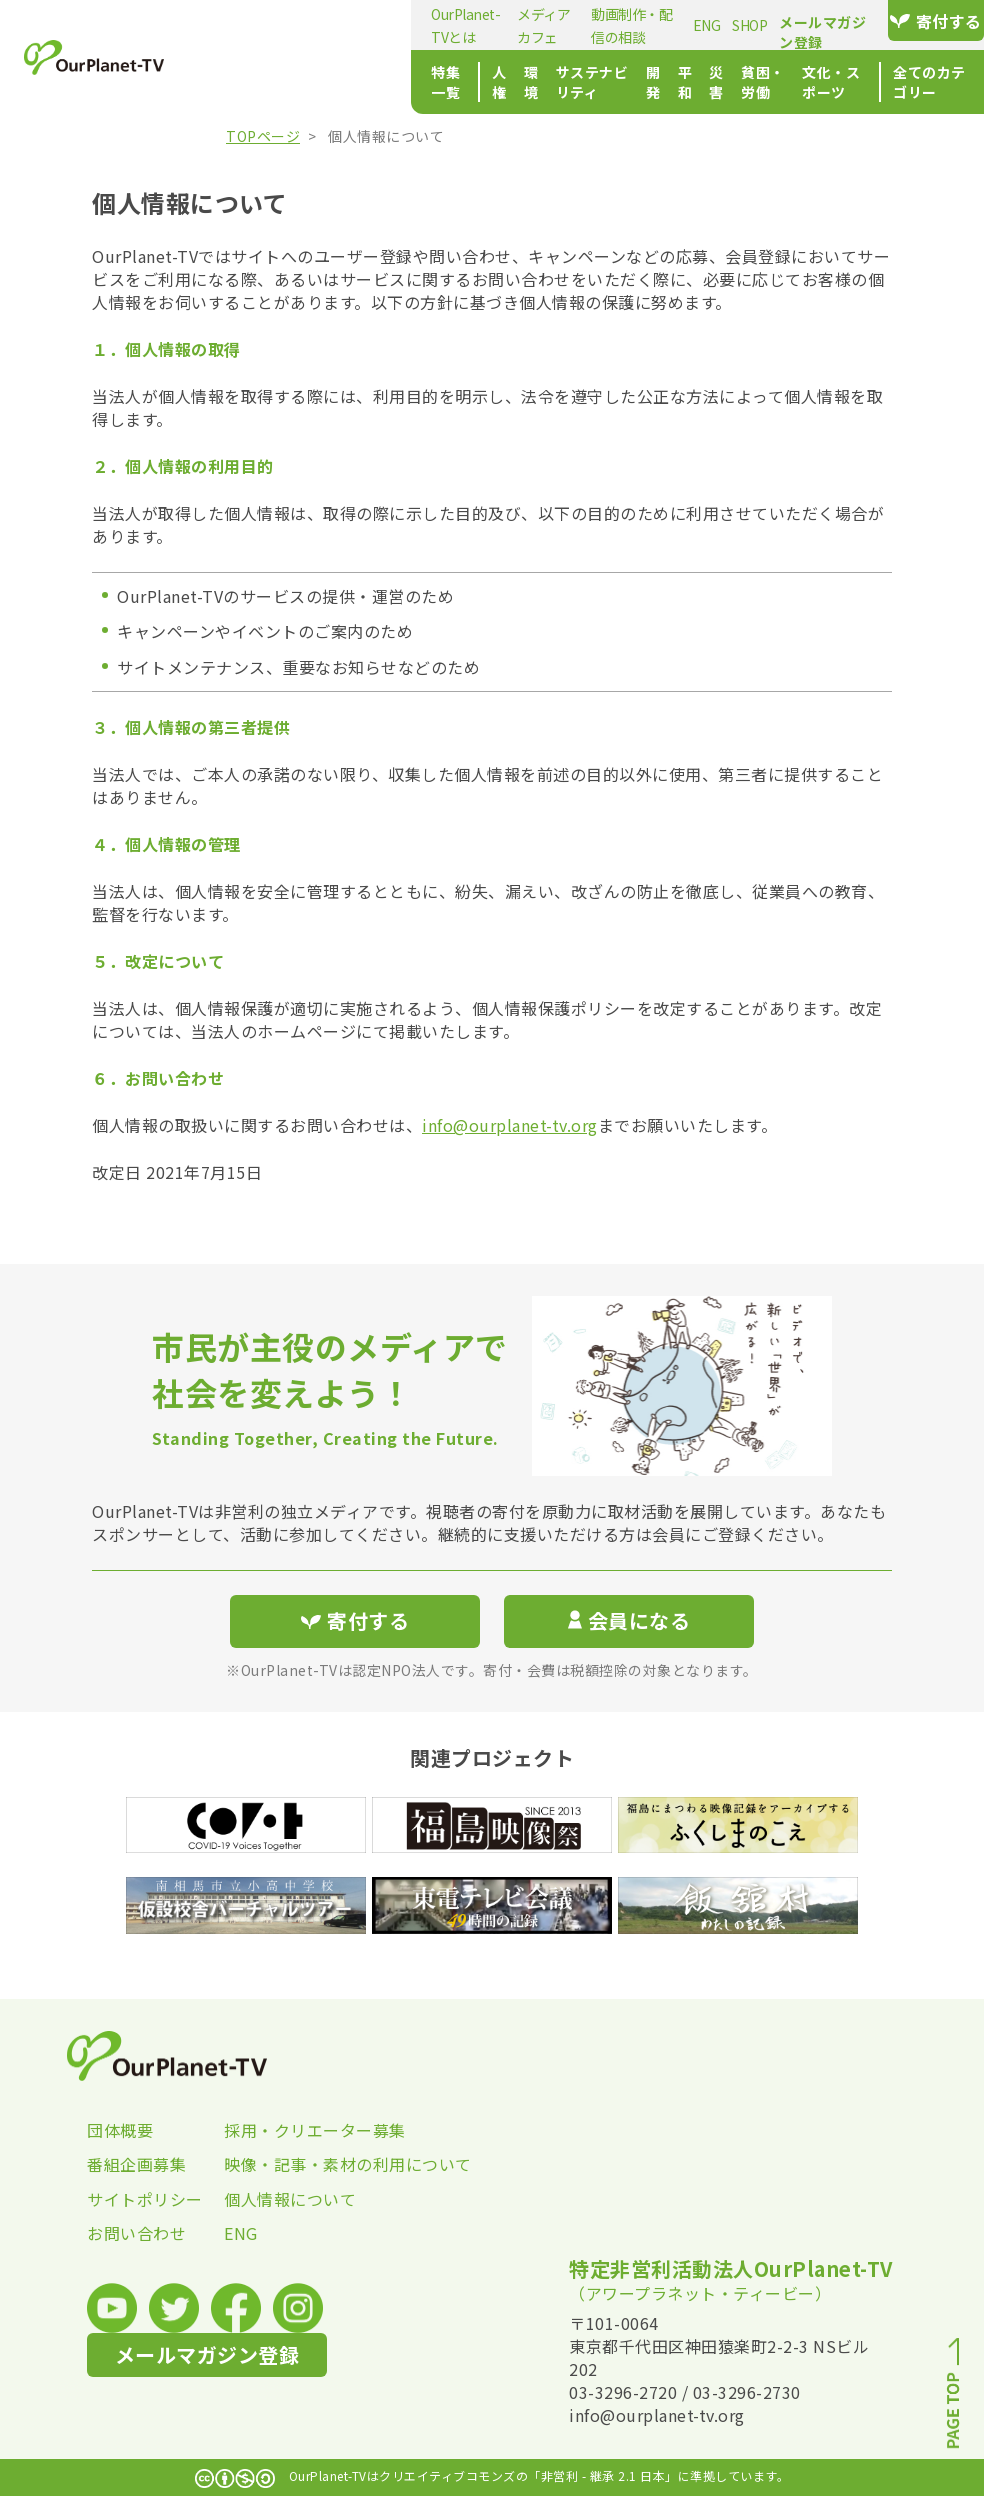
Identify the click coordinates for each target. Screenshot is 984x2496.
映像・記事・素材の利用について (292, 2164)
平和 (568, 82)
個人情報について (290, 2199)
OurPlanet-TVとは (276, 25)
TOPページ (263, 136)
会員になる (629, 1620)
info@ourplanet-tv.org (510, 1125)
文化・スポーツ (772, 82)
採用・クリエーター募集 (292, 2130)
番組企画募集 (136, 2164)
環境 (359, 82)
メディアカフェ (391, 25)
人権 (318, 82)
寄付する (919, 21)
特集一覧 (249, 82)
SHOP (653, 25)
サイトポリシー (145, 2199)
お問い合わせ (136, 2233)
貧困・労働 (672, 82)
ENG (611, 25)
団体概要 (120, 2130)
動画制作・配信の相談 (517, 25)
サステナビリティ (443, 82)
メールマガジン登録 (777, 22)
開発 (527, 82)
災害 (609, 82)
